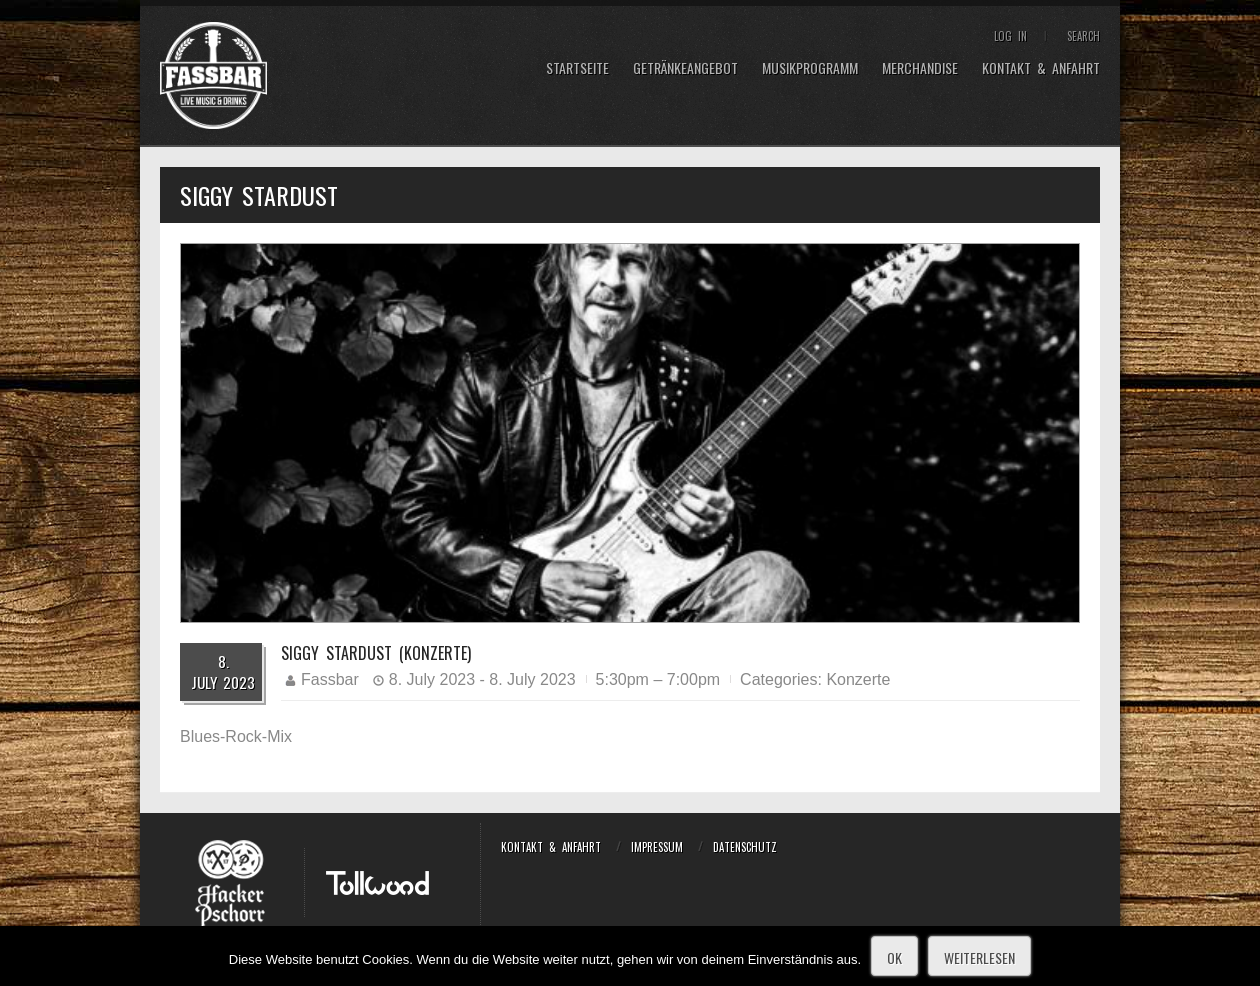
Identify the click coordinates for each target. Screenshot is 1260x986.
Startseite (577, 68)
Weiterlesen (979, 957)
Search (1083, 36)
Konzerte (858, 679)
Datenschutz (745, 847)
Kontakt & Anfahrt (1041, 68)
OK (894, 957)
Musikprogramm (810, 68)
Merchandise (920, 68)
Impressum (657, 847)
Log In (1010, 36)
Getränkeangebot (685, 68)
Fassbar (330, 679)
